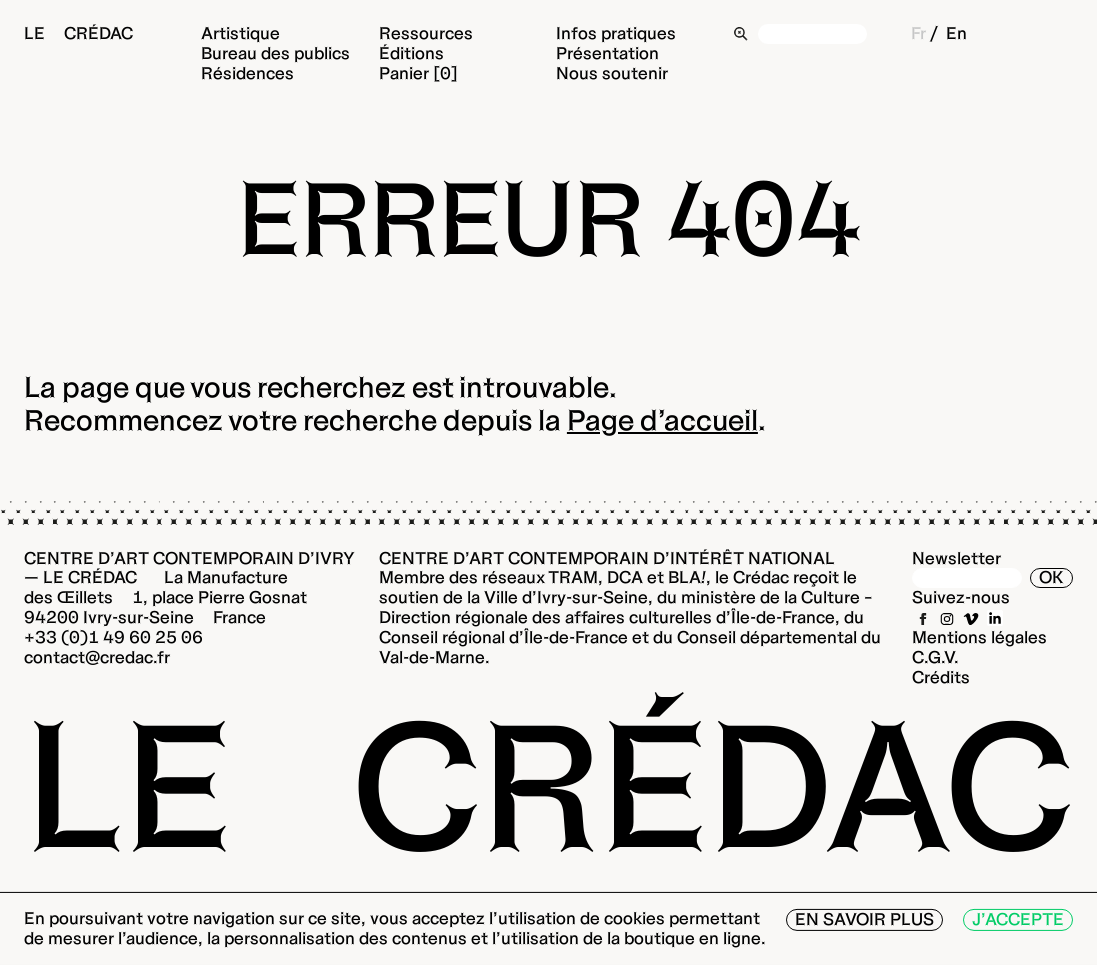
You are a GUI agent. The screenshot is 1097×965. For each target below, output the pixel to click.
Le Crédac (78, 33)
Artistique (240, 33)
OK (1051, 577)
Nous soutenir (612, 73)
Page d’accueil (662, 420)
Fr (918, 33)
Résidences (247, 73)
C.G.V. (935, 657)
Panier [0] (418, 73)
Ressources (426, 33)
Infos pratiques (616, 33)
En (956, 33)
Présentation (607, 53)
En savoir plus (864, 919)
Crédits (941, 677)
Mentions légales (979, 637)
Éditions (411, 53)
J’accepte (1018, 919)
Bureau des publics (275, 53)
